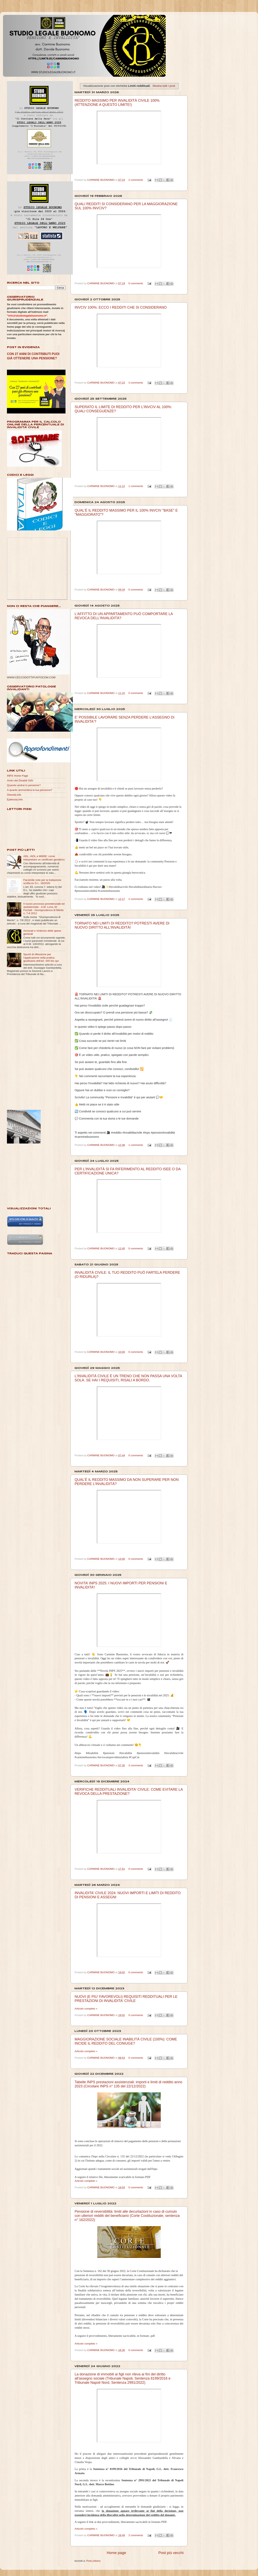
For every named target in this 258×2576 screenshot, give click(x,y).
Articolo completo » (86, 2008)
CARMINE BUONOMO (101, 179)
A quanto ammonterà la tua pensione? (29, 789)
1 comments (135, 486)
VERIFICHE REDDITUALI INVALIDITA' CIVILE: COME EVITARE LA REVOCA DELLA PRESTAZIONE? (129, 1792)
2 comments (135, 179)
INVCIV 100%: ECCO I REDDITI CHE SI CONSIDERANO (121, 307)
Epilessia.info (15, 799)
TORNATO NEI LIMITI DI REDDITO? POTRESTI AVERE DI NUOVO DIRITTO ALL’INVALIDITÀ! (122, 925)
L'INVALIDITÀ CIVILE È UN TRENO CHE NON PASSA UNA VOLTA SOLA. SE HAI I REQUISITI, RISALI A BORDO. (128, 1378)
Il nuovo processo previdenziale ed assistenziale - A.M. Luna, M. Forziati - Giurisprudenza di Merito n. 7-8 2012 (43, 908)
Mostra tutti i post (164, 85)
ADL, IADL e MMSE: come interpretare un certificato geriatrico (44, 858)
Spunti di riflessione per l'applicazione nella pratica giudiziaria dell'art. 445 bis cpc (41, 957)
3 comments (135, 382)
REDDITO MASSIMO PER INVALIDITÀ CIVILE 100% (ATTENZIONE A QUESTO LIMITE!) (117, 103)
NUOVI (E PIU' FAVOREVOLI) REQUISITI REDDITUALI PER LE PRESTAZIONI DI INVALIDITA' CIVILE (126, 1999)
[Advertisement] (23, 1043)
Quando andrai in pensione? (24, 785)
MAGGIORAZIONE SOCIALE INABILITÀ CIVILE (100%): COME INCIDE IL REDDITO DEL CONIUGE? (126, 2041)
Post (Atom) (93, 2560)
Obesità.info (14, 794)
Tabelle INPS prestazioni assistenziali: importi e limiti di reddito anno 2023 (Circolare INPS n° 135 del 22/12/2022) (128, 2084)
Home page (116, 2553)
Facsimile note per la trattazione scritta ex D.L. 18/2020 (42, 881)
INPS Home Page (17, 775)
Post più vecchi (171, 2553)
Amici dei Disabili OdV (20, 780)
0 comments (135, 283)
